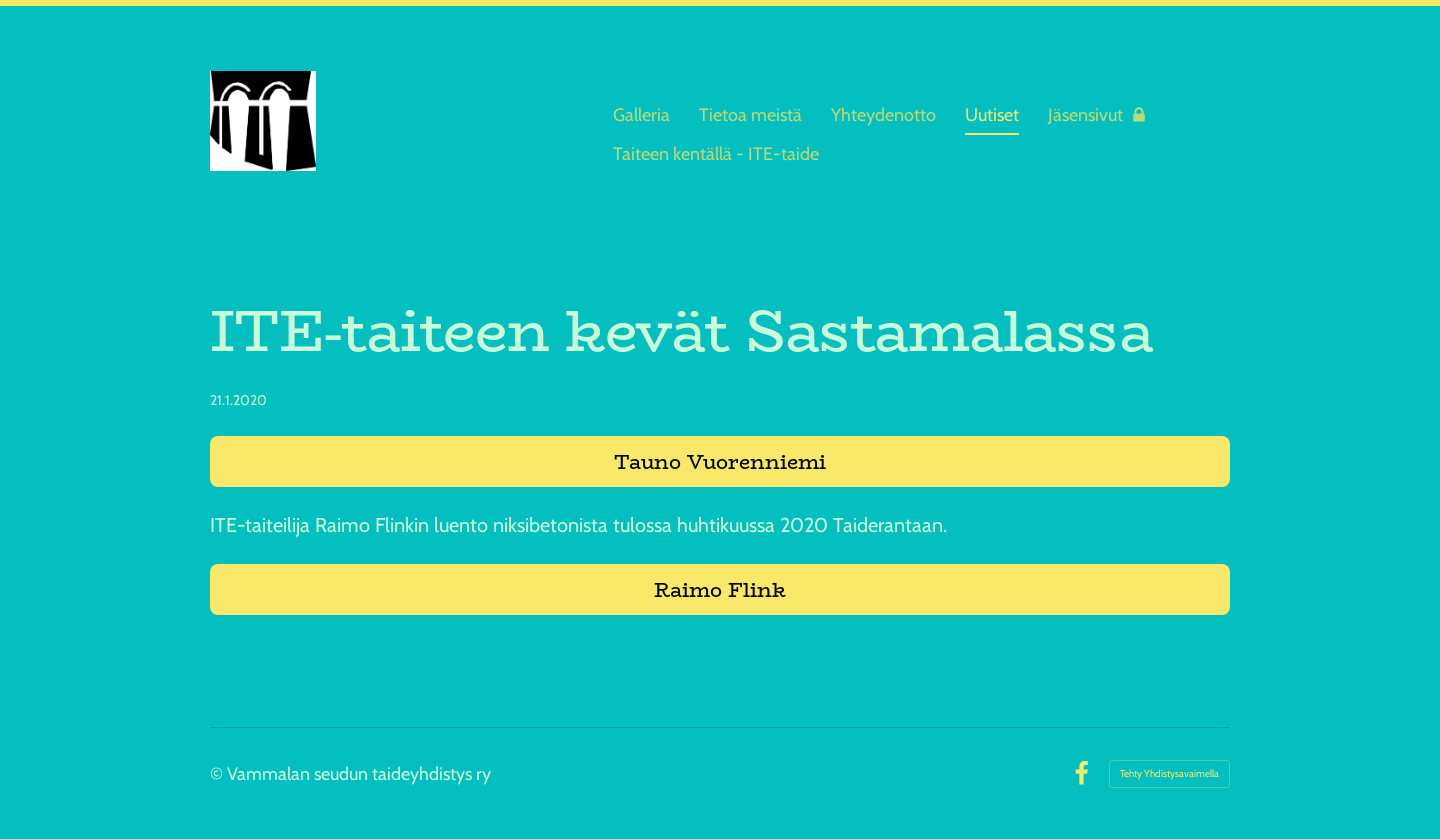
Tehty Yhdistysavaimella (1169, 773)
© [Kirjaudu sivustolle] (218, 774)
